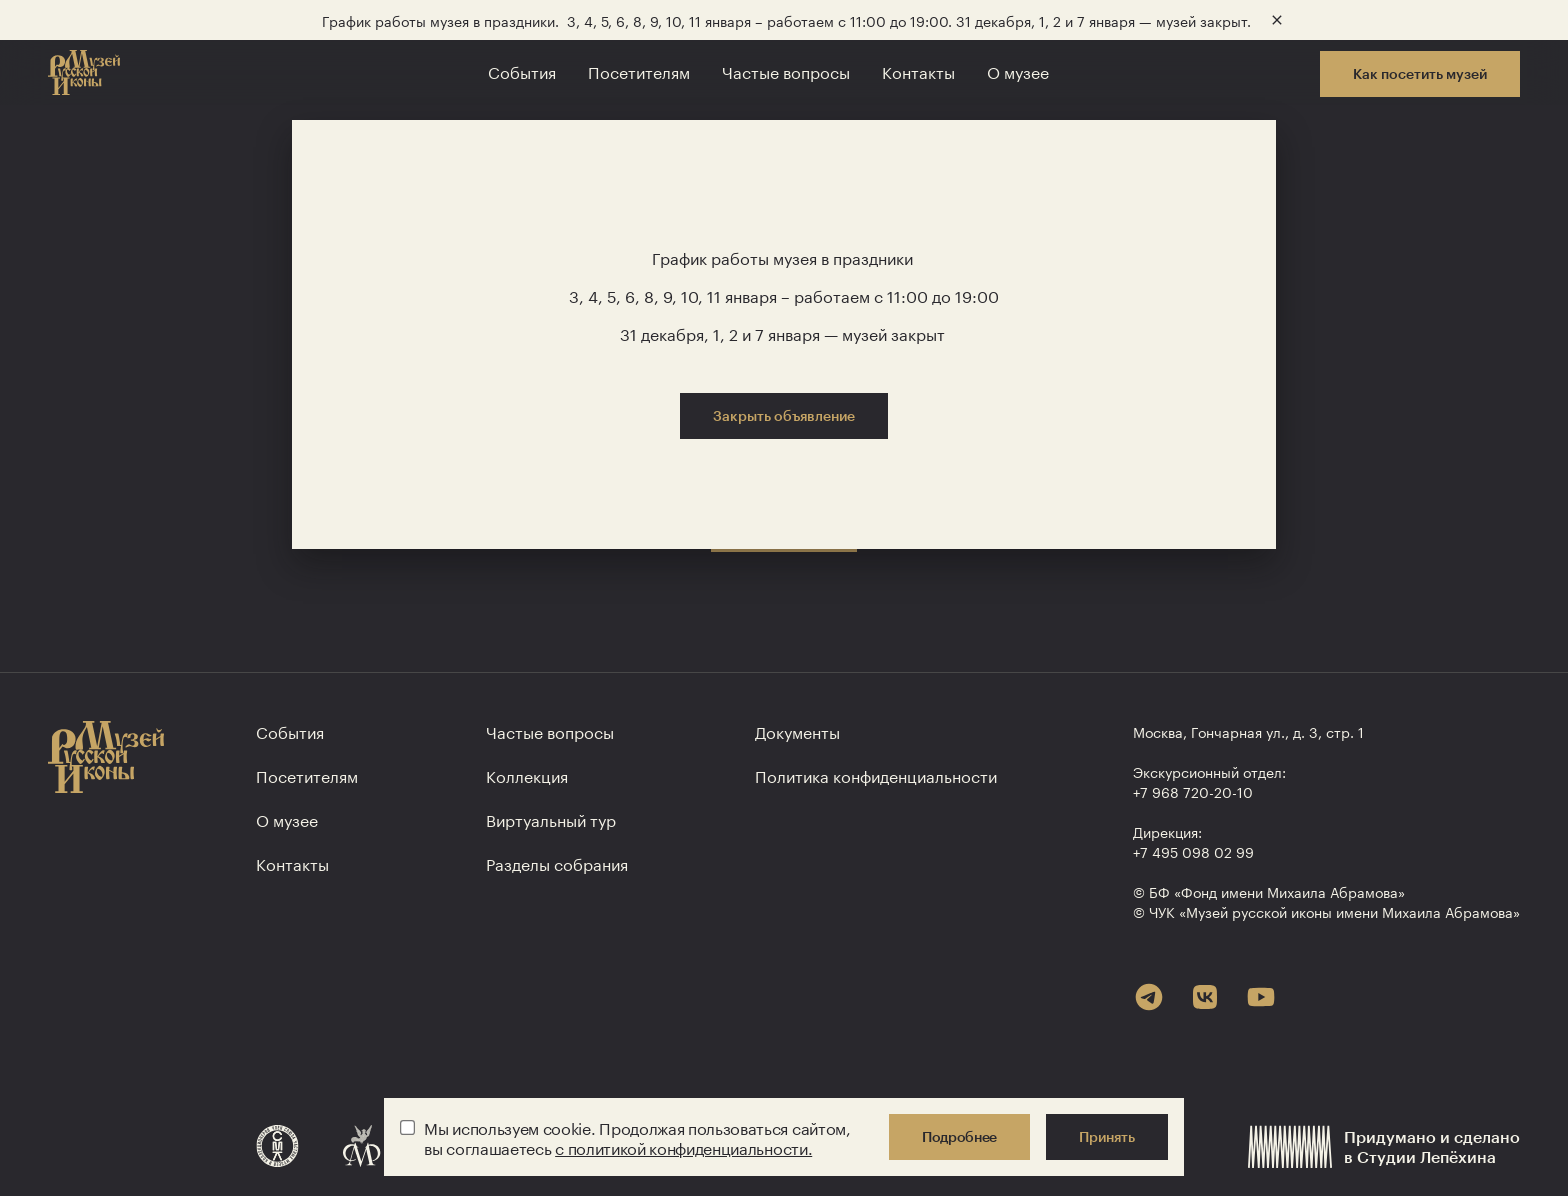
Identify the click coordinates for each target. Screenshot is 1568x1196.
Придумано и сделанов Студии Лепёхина (1384, 1146)
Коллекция (527, 774)
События (522, 70)
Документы (797, 730)
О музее (1018, 70)
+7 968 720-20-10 (1193, 791)
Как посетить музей (1420, 73)
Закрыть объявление (784, 415)
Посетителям (639, 70)
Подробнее (959, 1136)
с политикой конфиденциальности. (683, 1146)
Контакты (918, 70)
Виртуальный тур (551, 818)
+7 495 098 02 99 (1193, 851)
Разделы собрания (557, 862)
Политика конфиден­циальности (876, 774)
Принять (1107, 1136)
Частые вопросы (786, 70)
